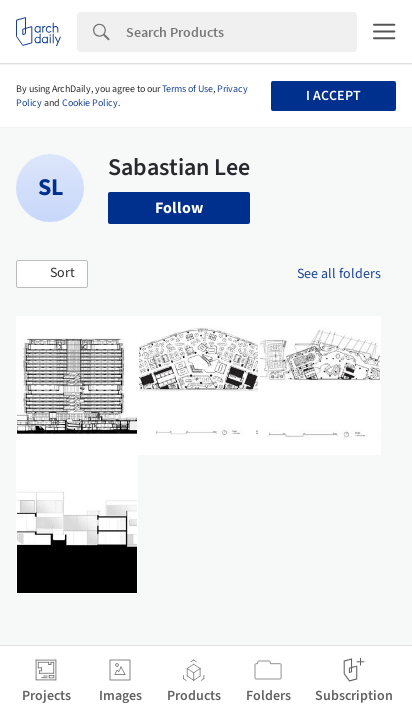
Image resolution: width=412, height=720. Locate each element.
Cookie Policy (90, 103)
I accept (333, 96)
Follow (179, 208)
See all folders (339, 274)
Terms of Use (187, 89)
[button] (52, 274)
